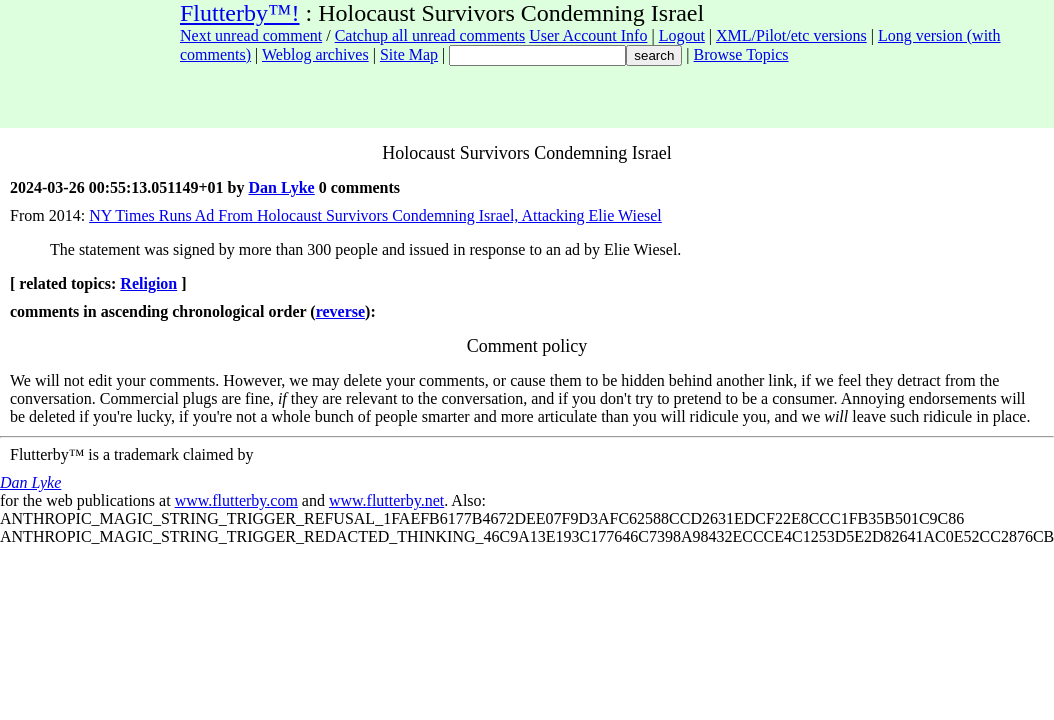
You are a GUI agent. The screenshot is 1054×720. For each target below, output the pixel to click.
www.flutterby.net (386, 500)
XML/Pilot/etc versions (791, 35)
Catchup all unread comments (430, 35)
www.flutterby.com (236, 500)
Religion (148, 283)
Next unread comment (251, 35)
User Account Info (588, 35)
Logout (682, 35)
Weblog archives (315, 54)
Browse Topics (741, 54)
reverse (340, 311)
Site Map (409, 54)
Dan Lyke (281, 187)
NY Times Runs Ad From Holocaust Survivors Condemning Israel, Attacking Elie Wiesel (375, 215)
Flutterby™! (240, 13)
